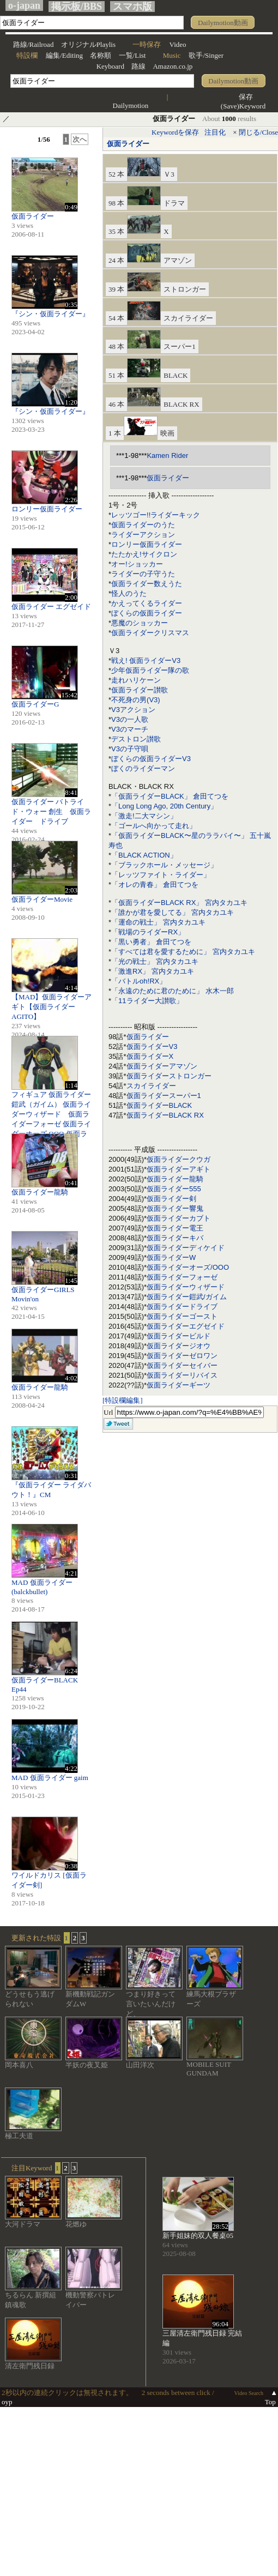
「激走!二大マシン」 (144, 816)
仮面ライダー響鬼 (175, 1208)
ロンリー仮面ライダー (146, 544)
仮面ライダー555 (174, 1189)
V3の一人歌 (129, 719)
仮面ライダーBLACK (159, 1105)
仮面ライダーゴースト (182, 1316)
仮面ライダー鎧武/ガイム (187, 1297)
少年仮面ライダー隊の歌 (150, 670)
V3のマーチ (129, 729)
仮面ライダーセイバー (182, 1365)
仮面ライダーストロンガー (168, 1076)
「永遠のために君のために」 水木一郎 (172, 991)
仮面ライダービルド (178, 1336)
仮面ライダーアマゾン (161, 1066)
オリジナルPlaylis (88, 44)
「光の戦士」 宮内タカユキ (154, 961)
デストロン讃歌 (136, 739)
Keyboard (110, 66)
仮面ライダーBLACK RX (165, 1115)
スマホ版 (132, 6)
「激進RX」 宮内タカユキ (152, 971)
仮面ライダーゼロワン (182, 1356)
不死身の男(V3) (135, 700)
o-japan (24, 5)
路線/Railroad (33, 44)
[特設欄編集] (122, 1400)
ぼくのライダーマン (143, 768)
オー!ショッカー (137, 564)
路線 (138, 66)
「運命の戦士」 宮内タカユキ (158, 922)
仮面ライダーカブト (178, 1218)
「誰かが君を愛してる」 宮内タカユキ (172, 912)
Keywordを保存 (175, 132)
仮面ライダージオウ (178, 1346)
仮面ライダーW (171, 1257)
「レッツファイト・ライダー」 (160, 875)
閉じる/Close (258, 132)
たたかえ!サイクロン (144, 554)
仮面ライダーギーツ (178, 1385)
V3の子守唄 (129, 749)
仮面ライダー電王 (175, 1228)
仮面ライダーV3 (152, 1046)
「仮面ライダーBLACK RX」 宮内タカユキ (179, 902)
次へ (79, 139)
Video (178, 44)
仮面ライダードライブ (182, 1306)
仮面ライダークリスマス (150, 633)
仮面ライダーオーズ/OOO (188, 1267)
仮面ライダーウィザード (186, 1287)
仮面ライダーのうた (143, 525)
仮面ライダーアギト (178, 1169)
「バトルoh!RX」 (138, 981)
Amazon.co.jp (172, 66)
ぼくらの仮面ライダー (146, 613)
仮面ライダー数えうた (146, 584)
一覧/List (132, 55)
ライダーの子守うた (143, 574)
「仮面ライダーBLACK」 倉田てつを (169, 796)
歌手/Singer (206, 55)
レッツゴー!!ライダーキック (155, 515)
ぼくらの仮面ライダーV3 (151, 759)
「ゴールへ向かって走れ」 (153, 826)
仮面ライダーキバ (175, 1238)
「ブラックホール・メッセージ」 (164, 865)
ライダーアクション (143, 534)
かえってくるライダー (146, 603)
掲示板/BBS (76, 6)
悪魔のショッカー (139, 623)
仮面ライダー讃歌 (139, 690)
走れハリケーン (136, 680)
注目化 (215, 132)
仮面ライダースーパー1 (163, 1095)
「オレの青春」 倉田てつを (154, 884)
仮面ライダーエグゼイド (186, 1326)
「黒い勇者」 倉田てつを (151, 942)
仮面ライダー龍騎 (175, 1179)
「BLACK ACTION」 (144, 855)
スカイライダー (151, 1086)
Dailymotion (131, 105)
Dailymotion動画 (223, 23)
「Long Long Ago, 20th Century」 (164, 806)
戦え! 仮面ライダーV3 (145, 660)
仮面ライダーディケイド (186, 1248)
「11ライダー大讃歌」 (147, 1001)
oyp (7, 2402)
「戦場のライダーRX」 (148, 932)
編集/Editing (64, 55)
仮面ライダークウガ (178, 1159)
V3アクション (133, 709)
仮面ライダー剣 (171, 1199)
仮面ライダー (128, 144)
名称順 (100, 55)
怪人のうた (129, 593)
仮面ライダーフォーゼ (182, 1277)
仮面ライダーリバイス (182, 1375)
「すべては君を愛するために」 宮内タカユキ (183, 952)
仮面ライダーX (150, 1056)
